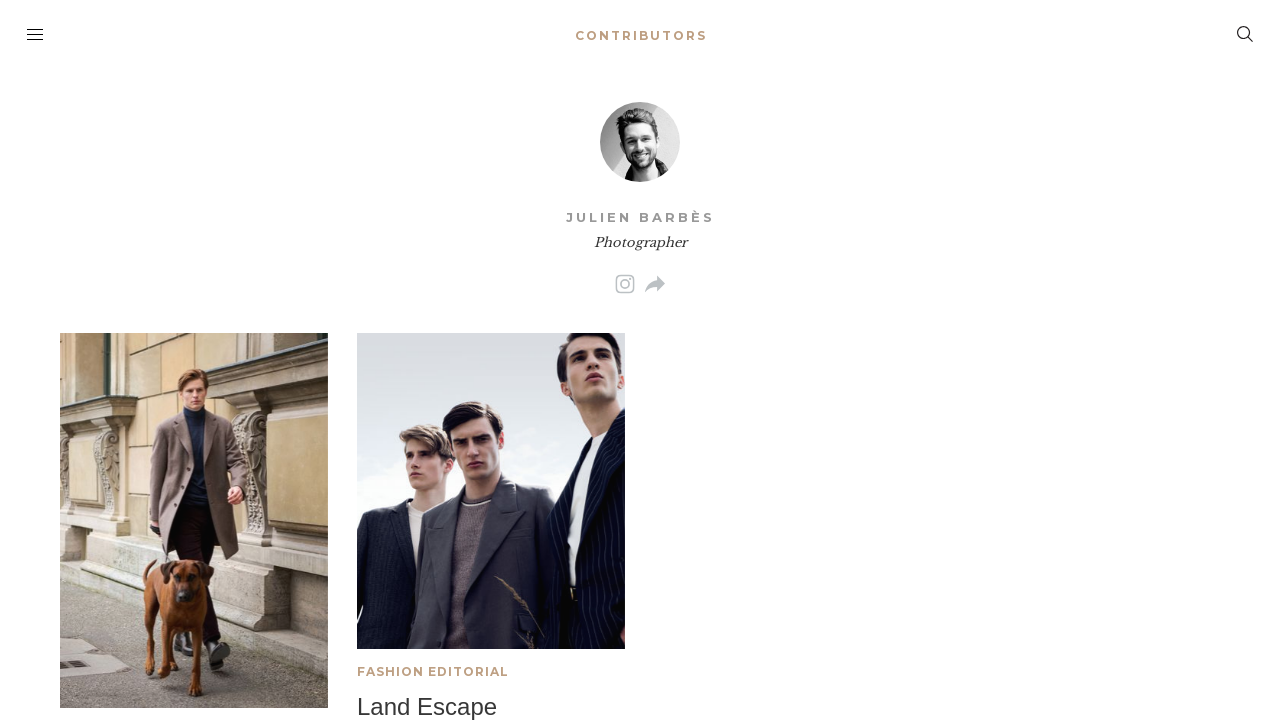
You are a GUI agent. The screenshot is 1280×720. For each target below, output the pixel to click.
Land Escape (427, 706)
